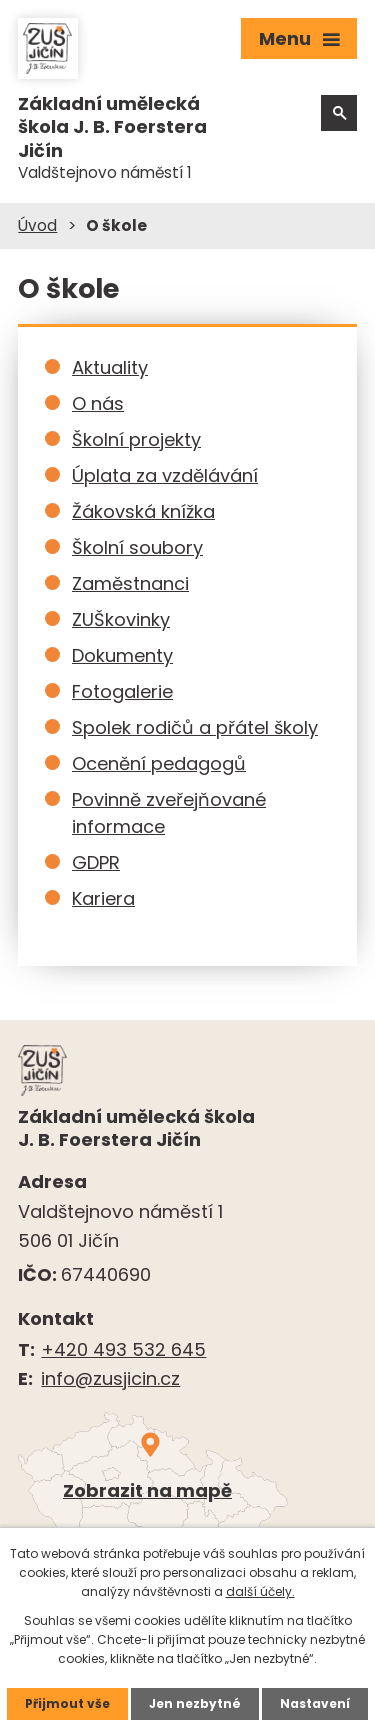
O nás (98, 403)
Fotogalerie (122, 691)
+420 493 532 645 (123, 1349)
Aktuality (110, 367)
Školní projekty (136, 439)
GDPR (96, 862)
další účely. (260, 1591)
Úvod (37, 225)
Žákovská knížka (143, 511)
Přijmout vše (67, 1703)
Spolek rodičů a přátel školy (195, 727)
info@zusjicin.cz (110, 1378)
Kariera (103, 898)
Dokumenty (122, 655)
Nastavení (315, 1703)
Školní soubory (137, 547)
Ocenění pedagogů (159, 763)
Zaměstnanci (130, 583)
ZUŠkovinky (121, 619)
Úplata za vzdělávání (165, 475)
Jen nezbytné (195, 1703)
